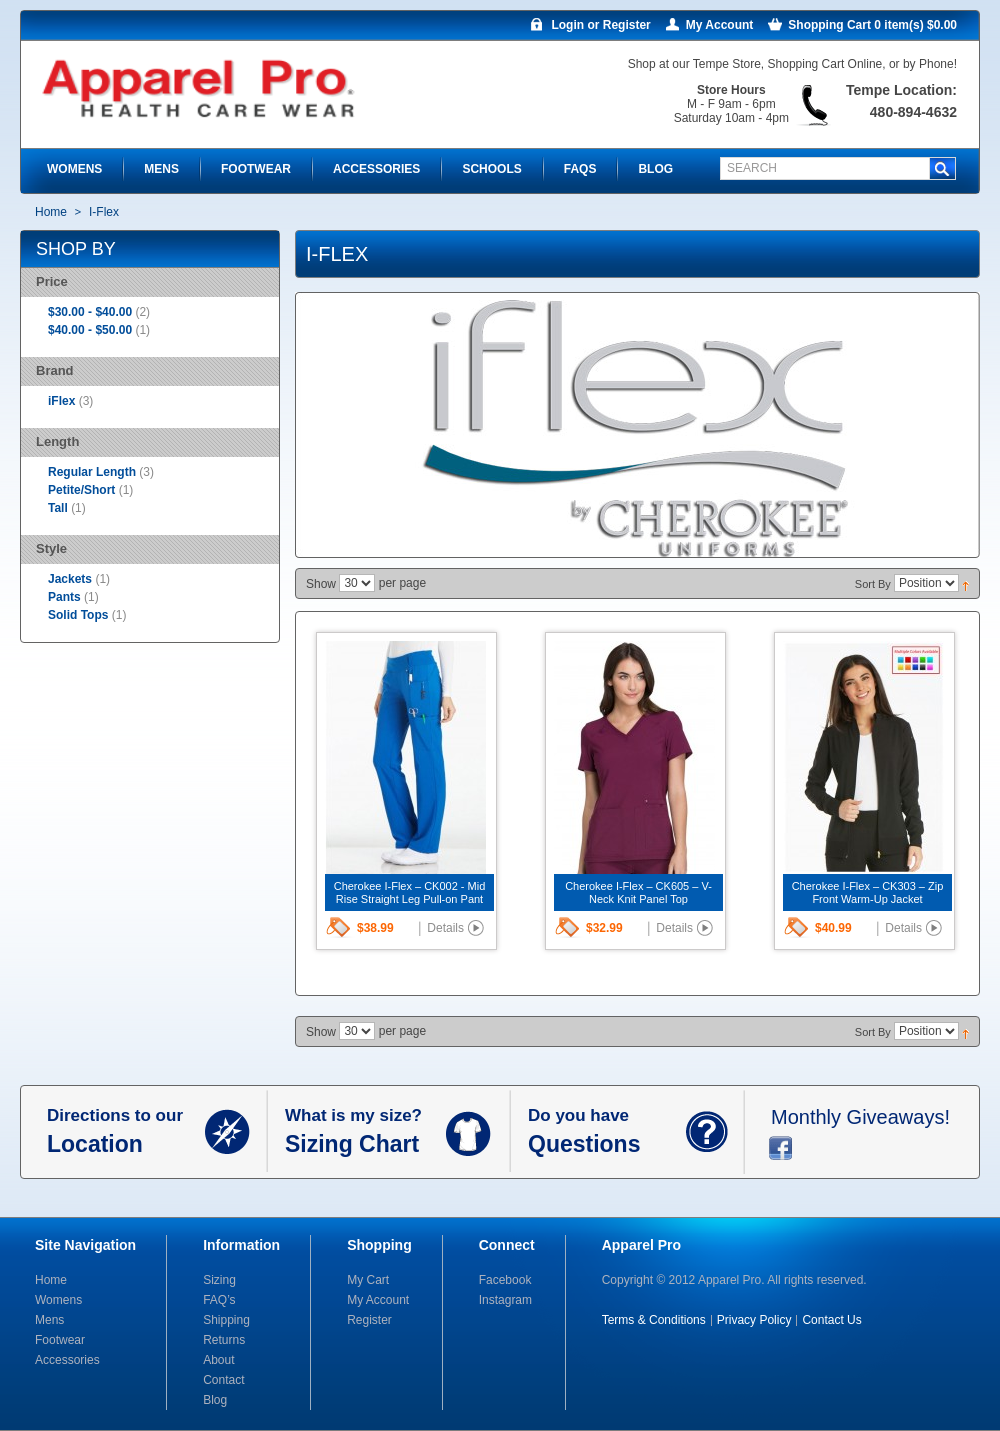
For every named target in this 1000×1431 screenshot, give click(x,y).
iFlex (61, 401)
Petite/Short (83, 490)
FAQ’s (219, 1300)
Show (321, 584)
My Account (720, 25)
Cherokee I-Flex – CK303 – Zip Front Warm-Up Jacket (868, 892)
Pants (64, 597)
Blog (215, 1400)
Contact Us (831, 1320)
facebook (780, 1148)
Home (51, 212)
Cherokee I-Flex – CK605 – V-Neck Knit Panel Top (638, 892)
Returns (224, 1340)
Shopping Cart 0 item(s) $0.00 (872, 25)
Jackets (70, 579)
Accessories (67, 1360)
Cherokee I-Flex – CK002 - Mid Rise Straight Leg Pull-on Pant (410, 892)
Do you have (607, 1132)
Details (445, 928)
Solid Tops (78, 615)
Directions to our (126, 1132)
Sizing (219, 1280)
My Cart (368, 1280)
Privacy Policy (754, 1320)
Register (369, 1320)
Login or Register (600, 25)
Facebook (505, 1280)
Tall (59, 508)
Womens (58, 1300)
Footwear (60, 1340)
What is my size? (365, 1132)
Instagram (505, 1300)
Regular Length (93, 472)
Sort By (873, 584)
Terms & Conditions (654, 1320)
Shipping (226, 1320)
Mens (49, 1320)
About (218, 1360)
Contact (223, 1380)
